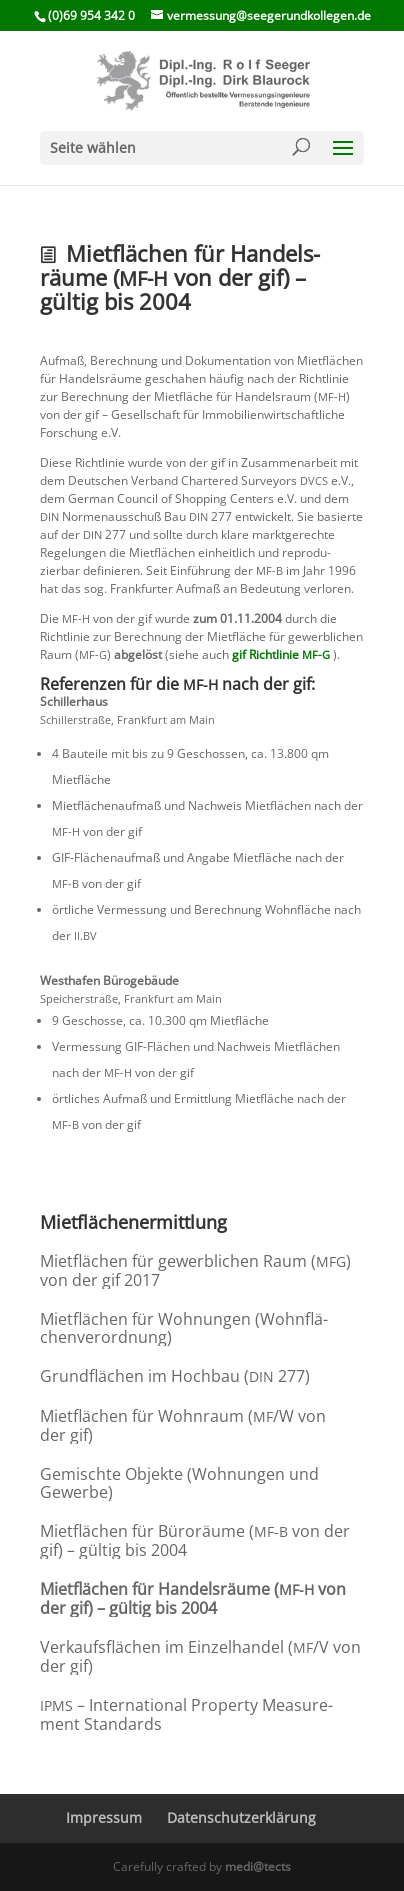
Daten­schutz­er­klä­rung (241, 1817)
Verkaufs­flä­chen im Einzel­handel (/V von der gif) (200, 1656)
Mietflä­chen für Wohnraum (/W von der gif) (183, 1425)
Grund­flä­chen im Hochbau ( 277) (175, 1376)
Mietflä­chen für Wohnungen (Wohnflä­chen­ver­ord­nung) (184, 1328)
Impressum (104, 1817)
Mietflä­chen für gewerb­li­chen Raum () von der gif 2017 (195, 1270)
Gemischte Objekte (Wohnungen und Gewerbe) (179, 1483)
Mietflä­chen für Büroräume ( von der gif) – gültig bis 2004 (195, 1540)
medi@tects (258, 1866)
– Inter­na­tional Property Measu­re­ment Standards (186, 1714)
